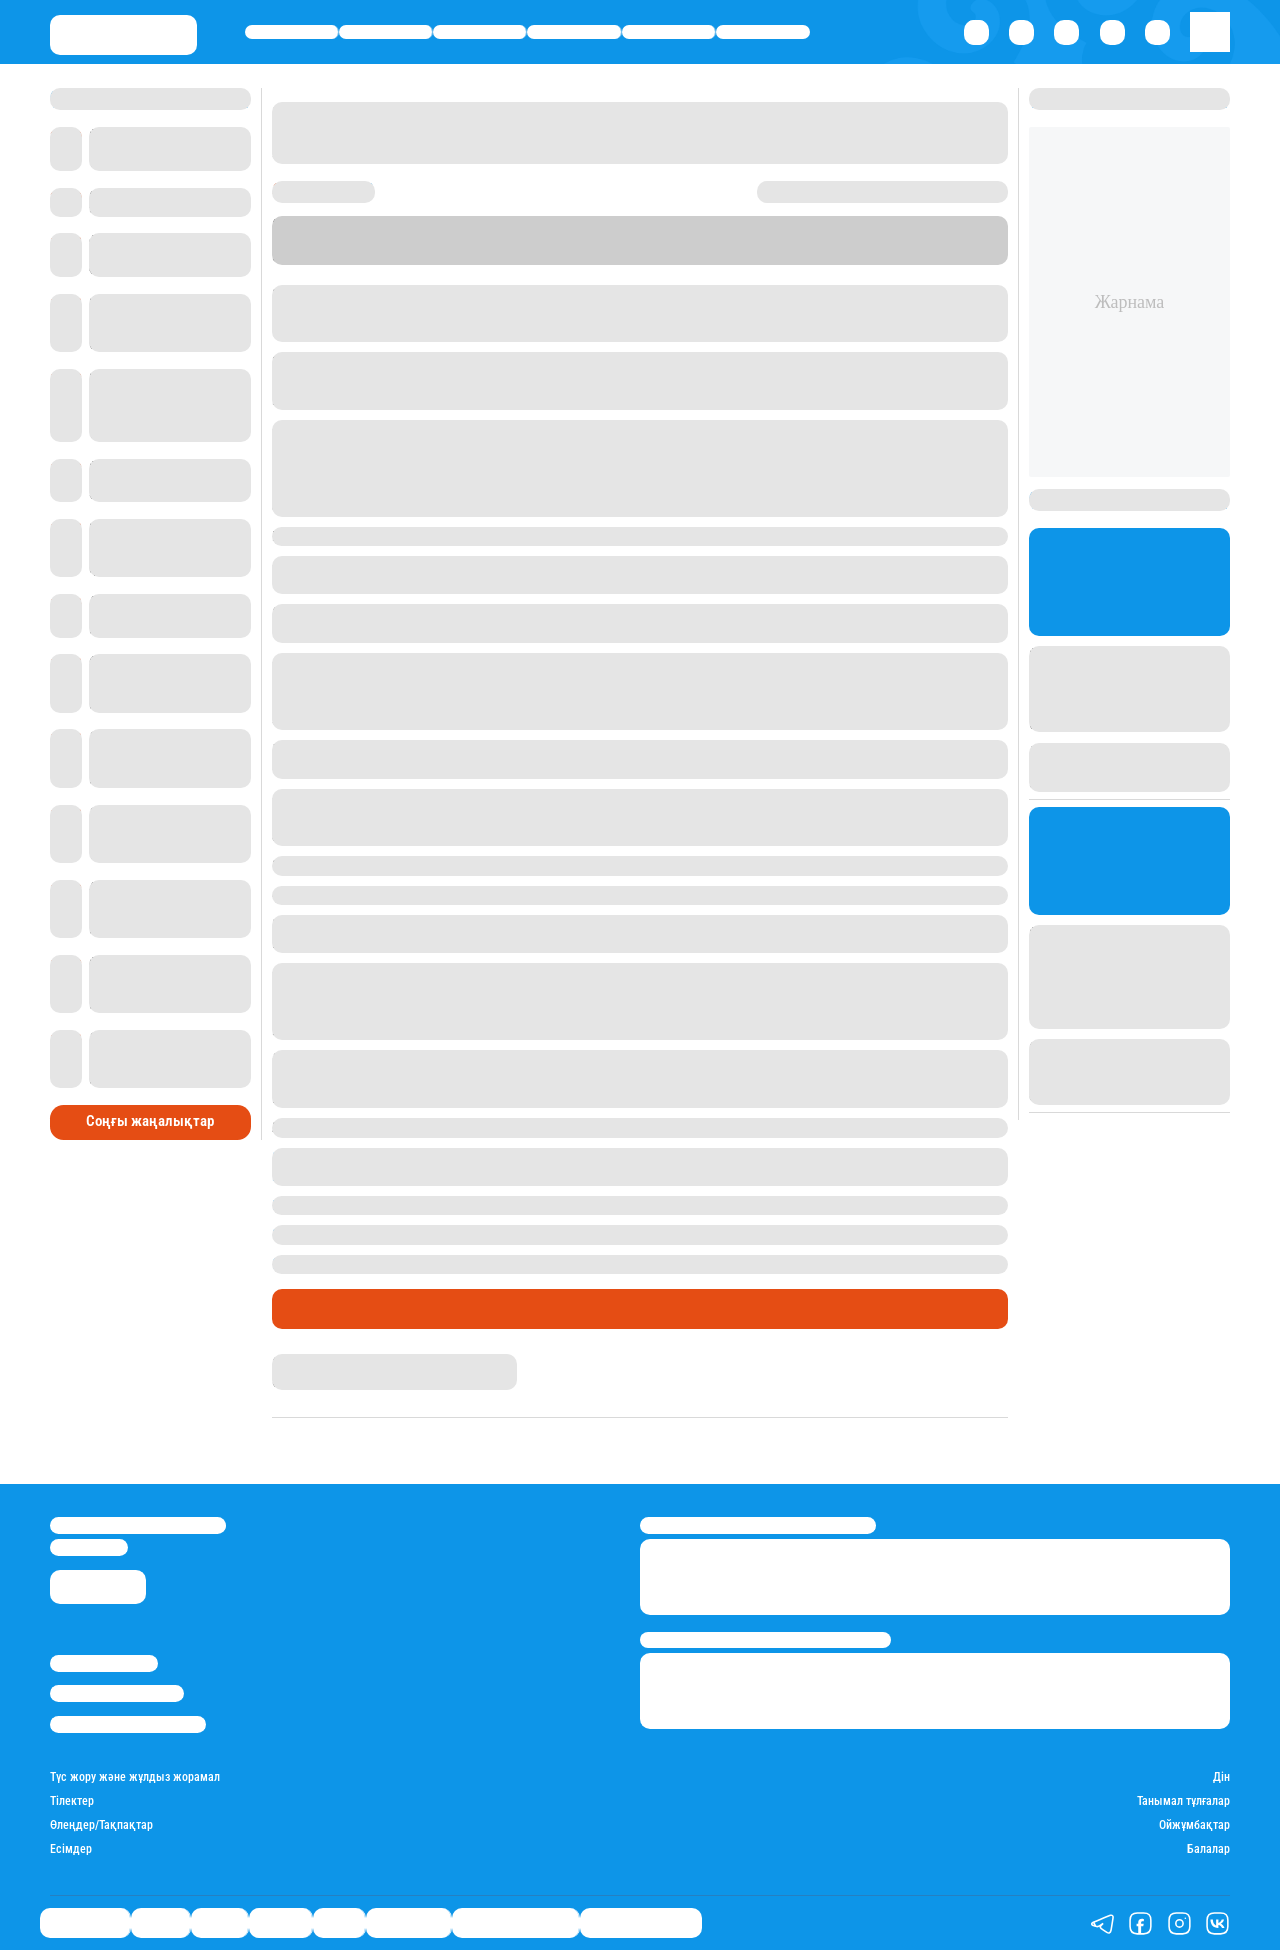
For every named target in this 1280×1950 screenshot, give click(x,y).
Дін (1221, 1777)
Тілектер (72, 1801)
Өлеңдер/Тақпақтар (101, 1825)
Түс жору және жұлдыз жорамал (135, 1777)
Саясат (479, 31)
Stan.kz (292, 1362)
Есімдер (71, 1849)
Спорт (668, 31)
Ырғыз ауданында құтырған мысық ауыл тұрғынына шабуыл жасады (513, 1205)
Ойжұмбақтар (1194, 1825)
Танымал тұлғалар (1183, 1801)
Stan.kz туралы (104, 1663)
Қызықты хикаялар (515, 1923)
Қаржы (386, 31)
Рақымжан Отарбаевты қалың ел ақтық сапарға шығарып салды (497, 1234)
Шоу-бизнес (763, 31)
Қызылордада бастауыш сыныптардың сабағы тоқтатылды (477, 1264)
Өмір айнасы (291, 31)
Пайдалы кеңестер (641, 1923)
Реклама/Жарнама (117, 1693)
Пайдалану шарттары (128, 1724)
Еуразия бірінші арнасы (407, 332)
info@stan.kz (89, 1547)
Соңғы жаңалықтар (150, 1121)
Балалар (1208, 1849)
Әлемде (574, 31)
